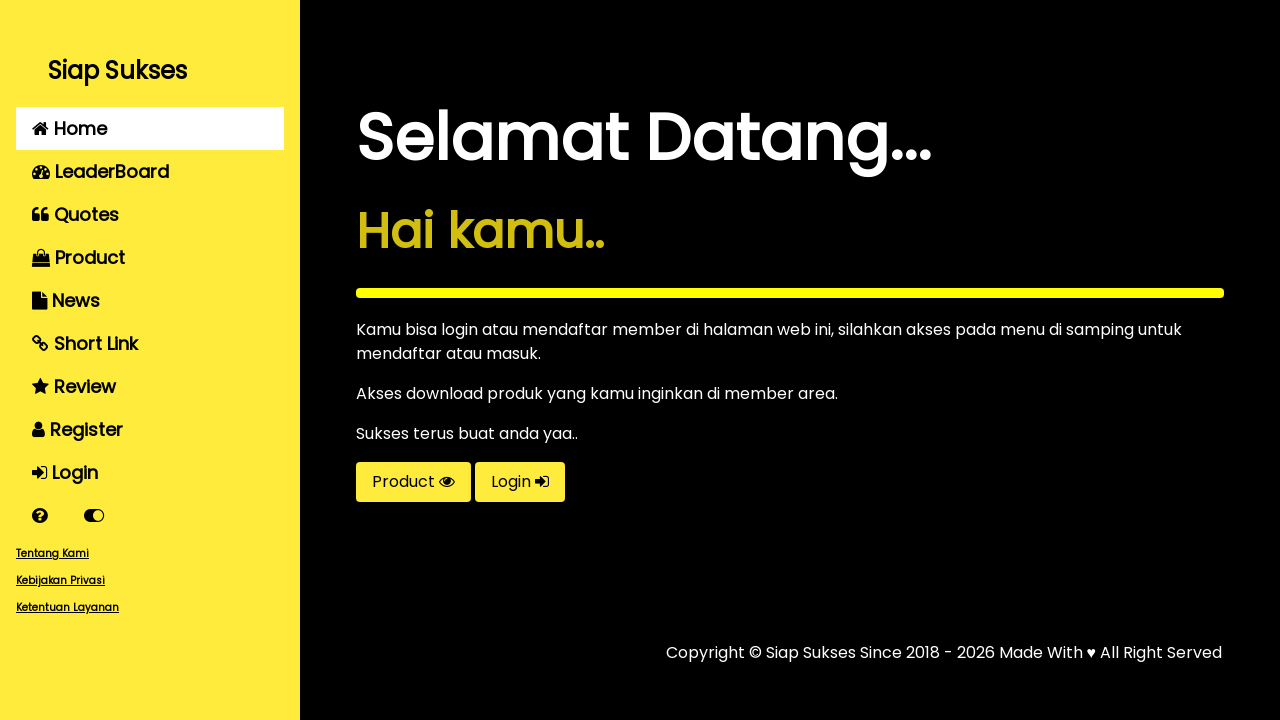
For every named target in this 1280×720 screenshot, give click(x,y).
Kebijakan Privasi (60, 580)
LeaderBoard (100, 171)
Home (69, 128)
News (66, 300)
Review (74, 386)
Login (65, 472)
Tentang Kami (52, 553)
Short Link (85, 343)
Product (78, 257)
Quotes (75, 214)
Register (77, 429)
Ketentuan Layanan (67, 607)
